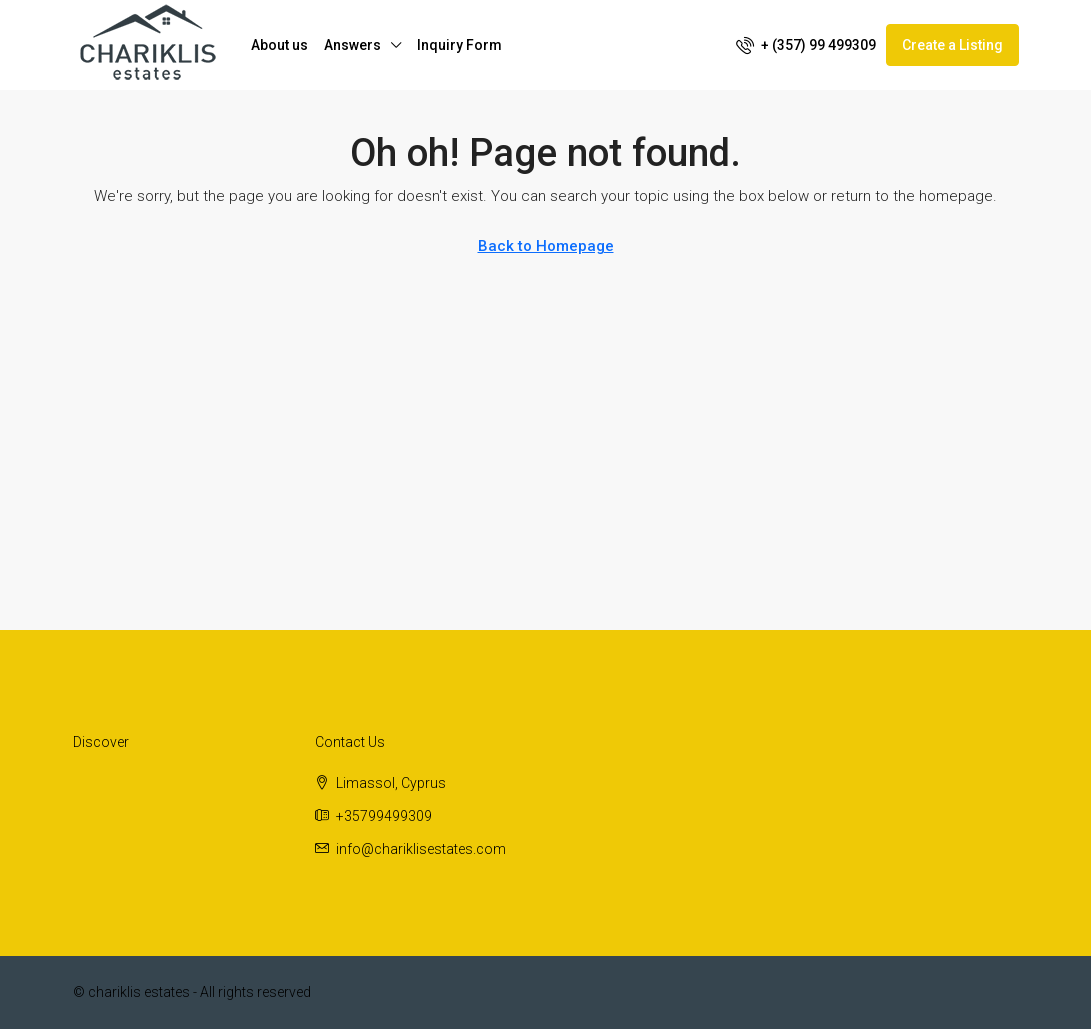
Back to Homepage (546, 246)
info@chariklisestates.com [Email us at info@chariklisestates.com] (421, 849)
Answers (352, 45)
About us (279, 45)
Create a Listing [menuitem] (952, 45)
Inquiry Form (459, 45)
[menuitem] (806, 45)
